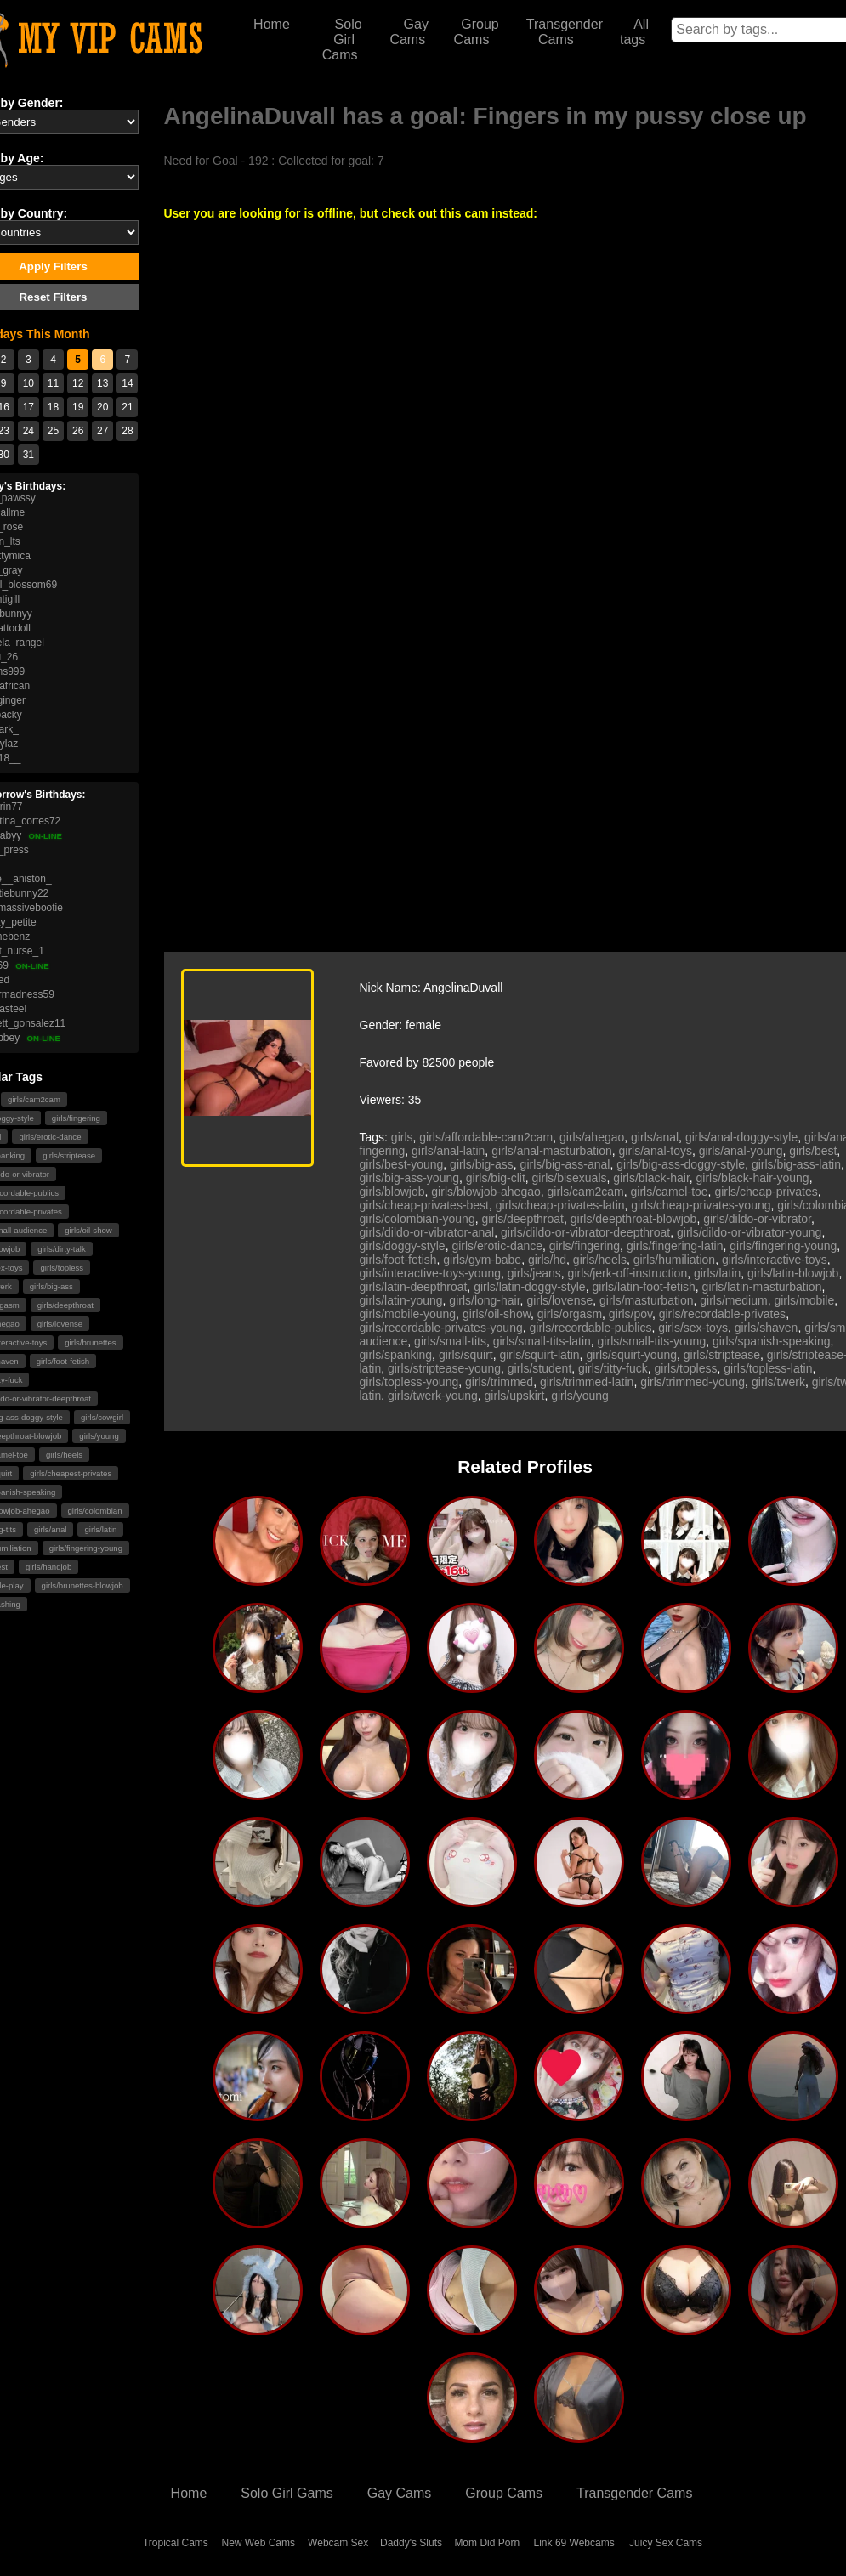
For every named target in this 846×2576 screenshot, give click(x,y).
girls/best (813, 1151)
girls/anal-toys (655, 1151)
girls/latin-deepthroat (414, 1287)
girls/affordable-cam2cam (486, 1137)
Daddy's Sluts (411, 2543)
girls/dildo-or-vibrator (757, 1219)
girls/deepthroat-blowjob (634, 1219)
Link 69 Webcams (574, 2543)
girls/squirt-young (631, 1355)
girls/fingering (76, 1118)
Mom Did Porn (487, 2543)
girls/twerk (778, 1382)
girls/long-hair (484, 1300)
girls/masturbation (646, 1300)
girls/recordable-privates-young (441, 1327)
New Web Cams (258, 2543)
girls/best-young (402, 1164)
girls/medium (733, 1300)
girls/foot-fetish (63, 1361)
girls (402, 1137)
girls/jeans (534, 1273)
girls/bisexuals (569, 1178)
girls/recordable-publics (590, 1327)
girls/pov (630, 1314)
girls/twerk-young (433, 1395)
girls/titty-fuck (613, 1368)
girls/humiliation (674, 1259)
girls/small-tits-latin (542, 1341)
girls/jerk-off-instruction (628, 1273)
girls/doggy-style (403, 1246)
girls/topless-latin (768, 1368)
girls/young (98, 1436)
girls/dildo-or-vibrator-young (749, 1232)
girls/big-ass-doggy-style (680, 1164)
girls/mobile (804, 1300)
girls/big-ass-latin (796, 1164)
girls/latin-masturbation (762, 1287)
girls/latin (100, 1529)
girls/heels (64, 1454)
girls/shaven (766, 1327)
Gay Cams (409, 32)
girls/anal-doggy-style (741, 1137)
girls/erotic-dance (50, 1136)
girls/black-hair (651, 1178)
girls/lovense (59, 1323)
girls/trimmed (499, 1382)
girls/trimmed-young (692, 1382)
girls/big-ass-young (410, 1178)
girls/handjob (48, 1566)
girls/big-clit (495, 1178)
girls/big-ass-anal (565, 1164)
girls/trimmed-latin (586, 1382)
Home (271, 24)
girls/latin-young (401, 1300)
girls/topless (61, 1267)
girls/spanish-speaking (772, 1341)
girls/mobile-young (408, 1314)
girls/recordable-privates (722, 1314)
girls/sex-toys (693, 1327)
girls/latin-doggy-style (530, 1287)
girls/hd (547, 1259)
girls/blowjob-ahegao (485, 1191)
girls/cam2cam (34, 1099)
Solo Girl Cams (342, 39)
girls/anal (50, 1529)
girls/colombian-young (417, 1219)
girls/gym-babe (482, 1259)
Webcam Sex (338, 2543)
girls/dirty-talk (61, 1249)
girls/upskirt (515, 1395)
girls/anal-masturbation (551, 1151)
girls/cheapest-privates (70, 1473)
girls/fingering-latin (675, 1246)
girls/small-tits (450, 1341)
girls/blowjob (392, 1191)
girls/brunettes (90, 1342)
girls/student (539, 1368)
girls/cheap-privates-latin (560, 1205)
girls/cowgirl (102, 1417)
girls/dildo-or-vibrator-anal (427, 1232)
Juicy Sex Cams (665, 2543)
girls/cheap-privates (765, 1191)
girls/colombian (95, 1510)
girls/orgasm (569, 1314)
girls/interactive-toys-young (431, 1273)
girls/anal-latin (448, 1151)
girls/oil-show (88, 1230)
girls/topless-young (409, 1382)
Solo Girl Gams (286, 2493)
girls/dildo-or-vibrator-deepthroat (585, 1232)
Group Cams (476, 32)
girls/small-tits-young (652, 1341)
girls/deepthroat (65, 1305)
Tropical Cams (175, 2543)
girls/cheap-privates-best (425, 1205)
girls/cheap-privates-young (700, 1205)
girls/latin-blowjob (792, 1273)
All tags (634, 32)
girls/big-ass (51, 1286)
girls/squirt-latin (539, 1355)
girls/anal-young (741, 1151)
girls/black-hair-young (752, 1178)
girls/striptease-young (444, 1368)
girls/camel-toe (669, 1191)
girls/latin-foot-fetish (643, 1287)
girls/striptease (69, 1155)
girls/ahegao (591, 1137)
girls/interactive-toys (774, 1259)
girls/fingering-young (85, 1548)
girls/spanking (396, 1355)
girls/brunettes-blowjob (82, 1585)
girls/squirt (466, 1355)
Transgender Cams (564, 32)
